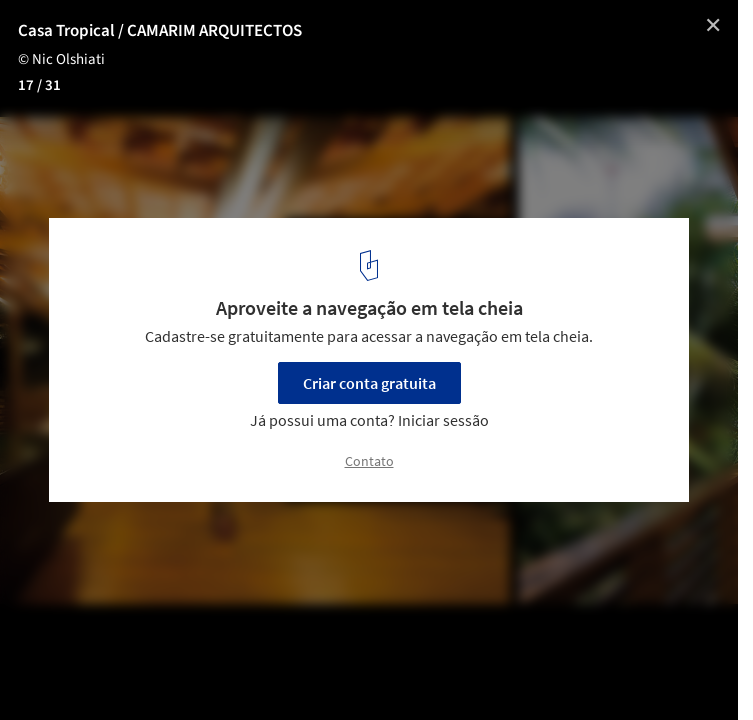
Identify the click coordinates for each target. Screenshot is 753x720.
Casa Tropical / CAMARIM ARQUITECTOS (160, 31)
